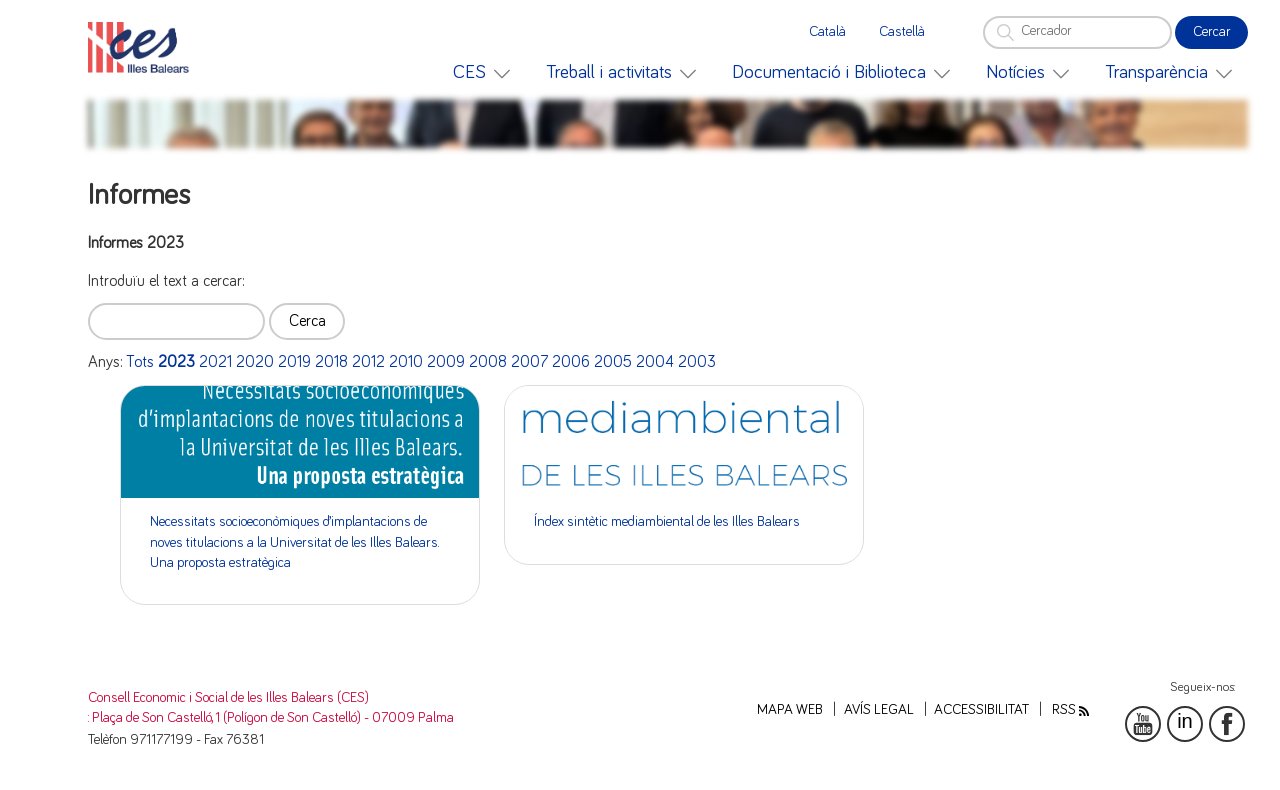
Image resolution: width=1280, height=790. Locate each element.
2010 (406, 362)
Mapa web (790, 710)
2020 (255, 362)
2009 (446, 362)
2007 (529, 362)
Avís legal (879, 710)
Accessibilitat (981, 710)
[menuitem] (481, 72)
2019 (294, 362)
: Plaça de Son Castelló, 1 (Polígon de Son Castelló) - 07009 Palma (271, 718)
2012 (368, 362)
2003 (697, 362)
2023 (176, 362)
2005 (613, 362)
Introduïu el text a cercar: (166, 281)
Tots (140, 362)
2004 (655, 362)
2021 (215, 362)
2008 (488, 362)
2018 (331, 362)
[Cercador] (1077, 32)
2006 (571, 362)
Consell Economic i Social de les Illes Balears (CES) (228, 698)
